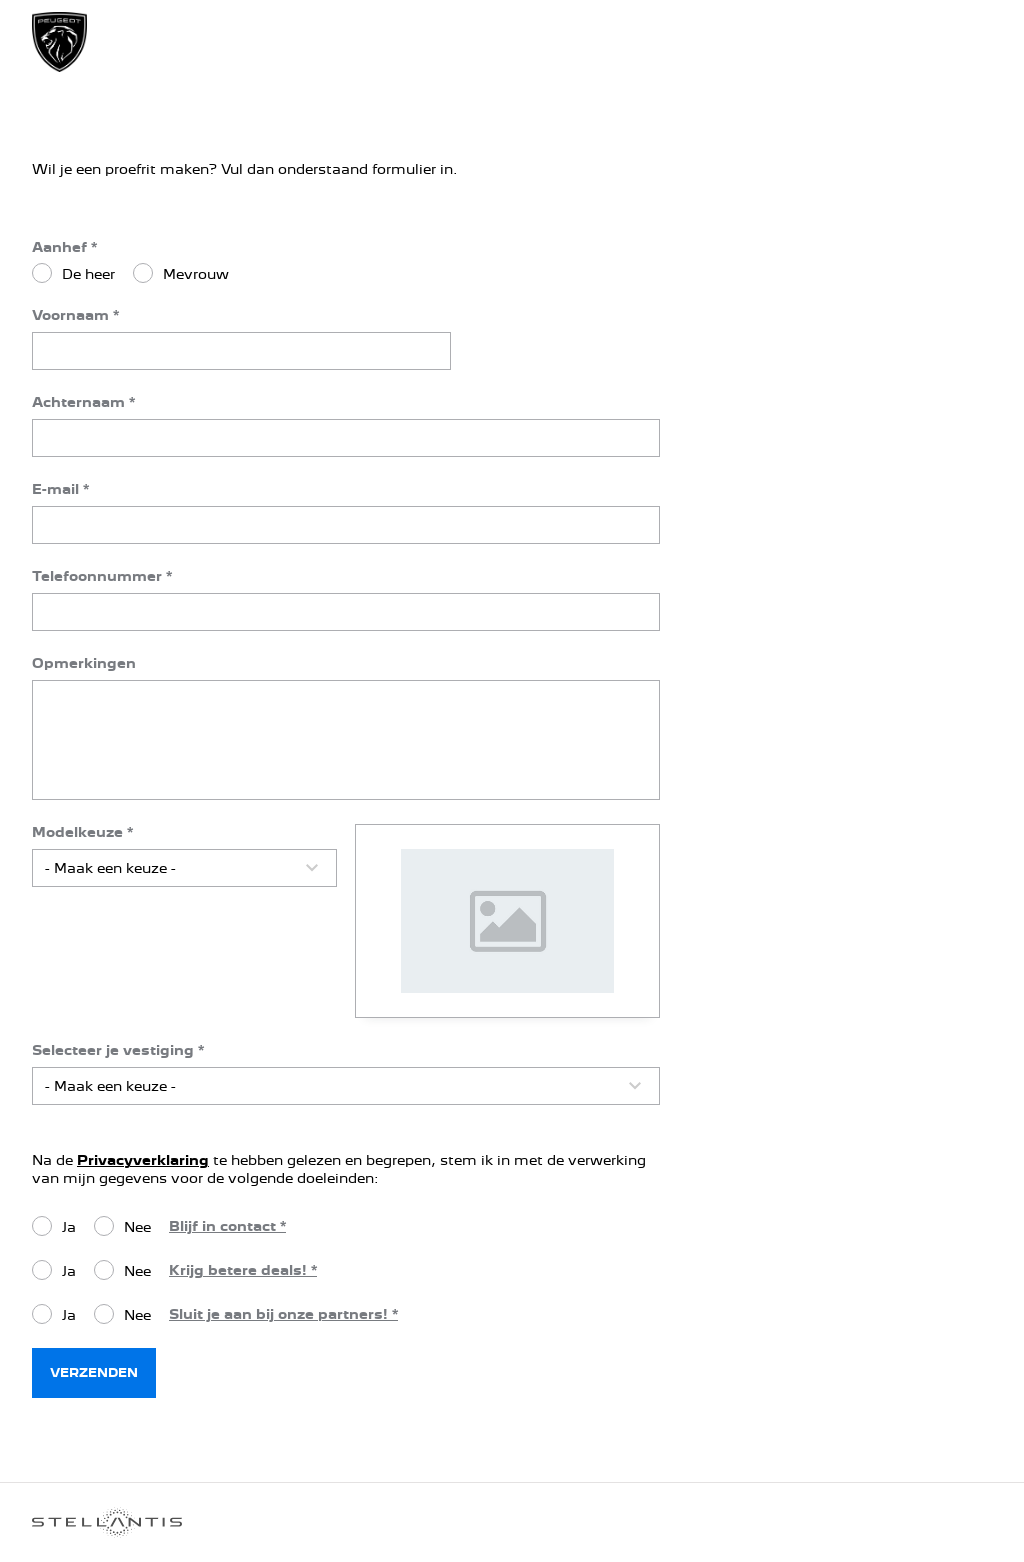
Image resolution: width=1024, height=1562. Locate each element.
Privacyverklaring (143, 1160)
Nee (137, 1227)
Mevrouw (196, 274)
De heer (88, 274)
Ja (69, 1227)
